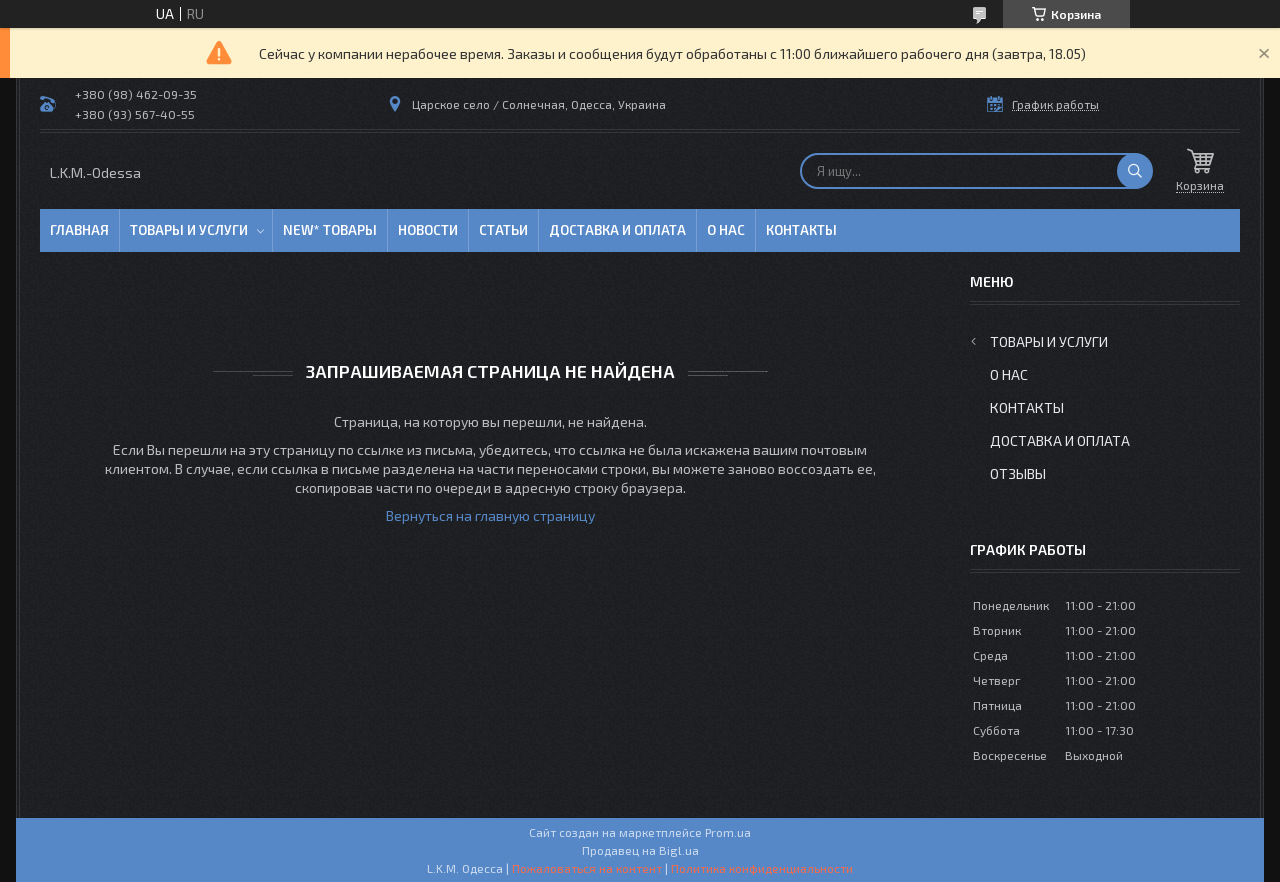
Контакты (801, 230)
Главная (79, 230)
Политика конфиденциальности (762, 868)
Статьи (503, 230)
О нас (726, 230)
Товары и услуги (189, 230)
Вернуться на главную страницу (490, 515)
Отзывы (1018, 473)
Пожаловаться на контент (587, 868)
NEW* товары (330, 230)
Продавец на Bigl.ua (640, 850)
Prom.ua (728, 832)
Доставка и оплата (617, 230)
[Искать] (1135, 171)
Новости (428, 230)
